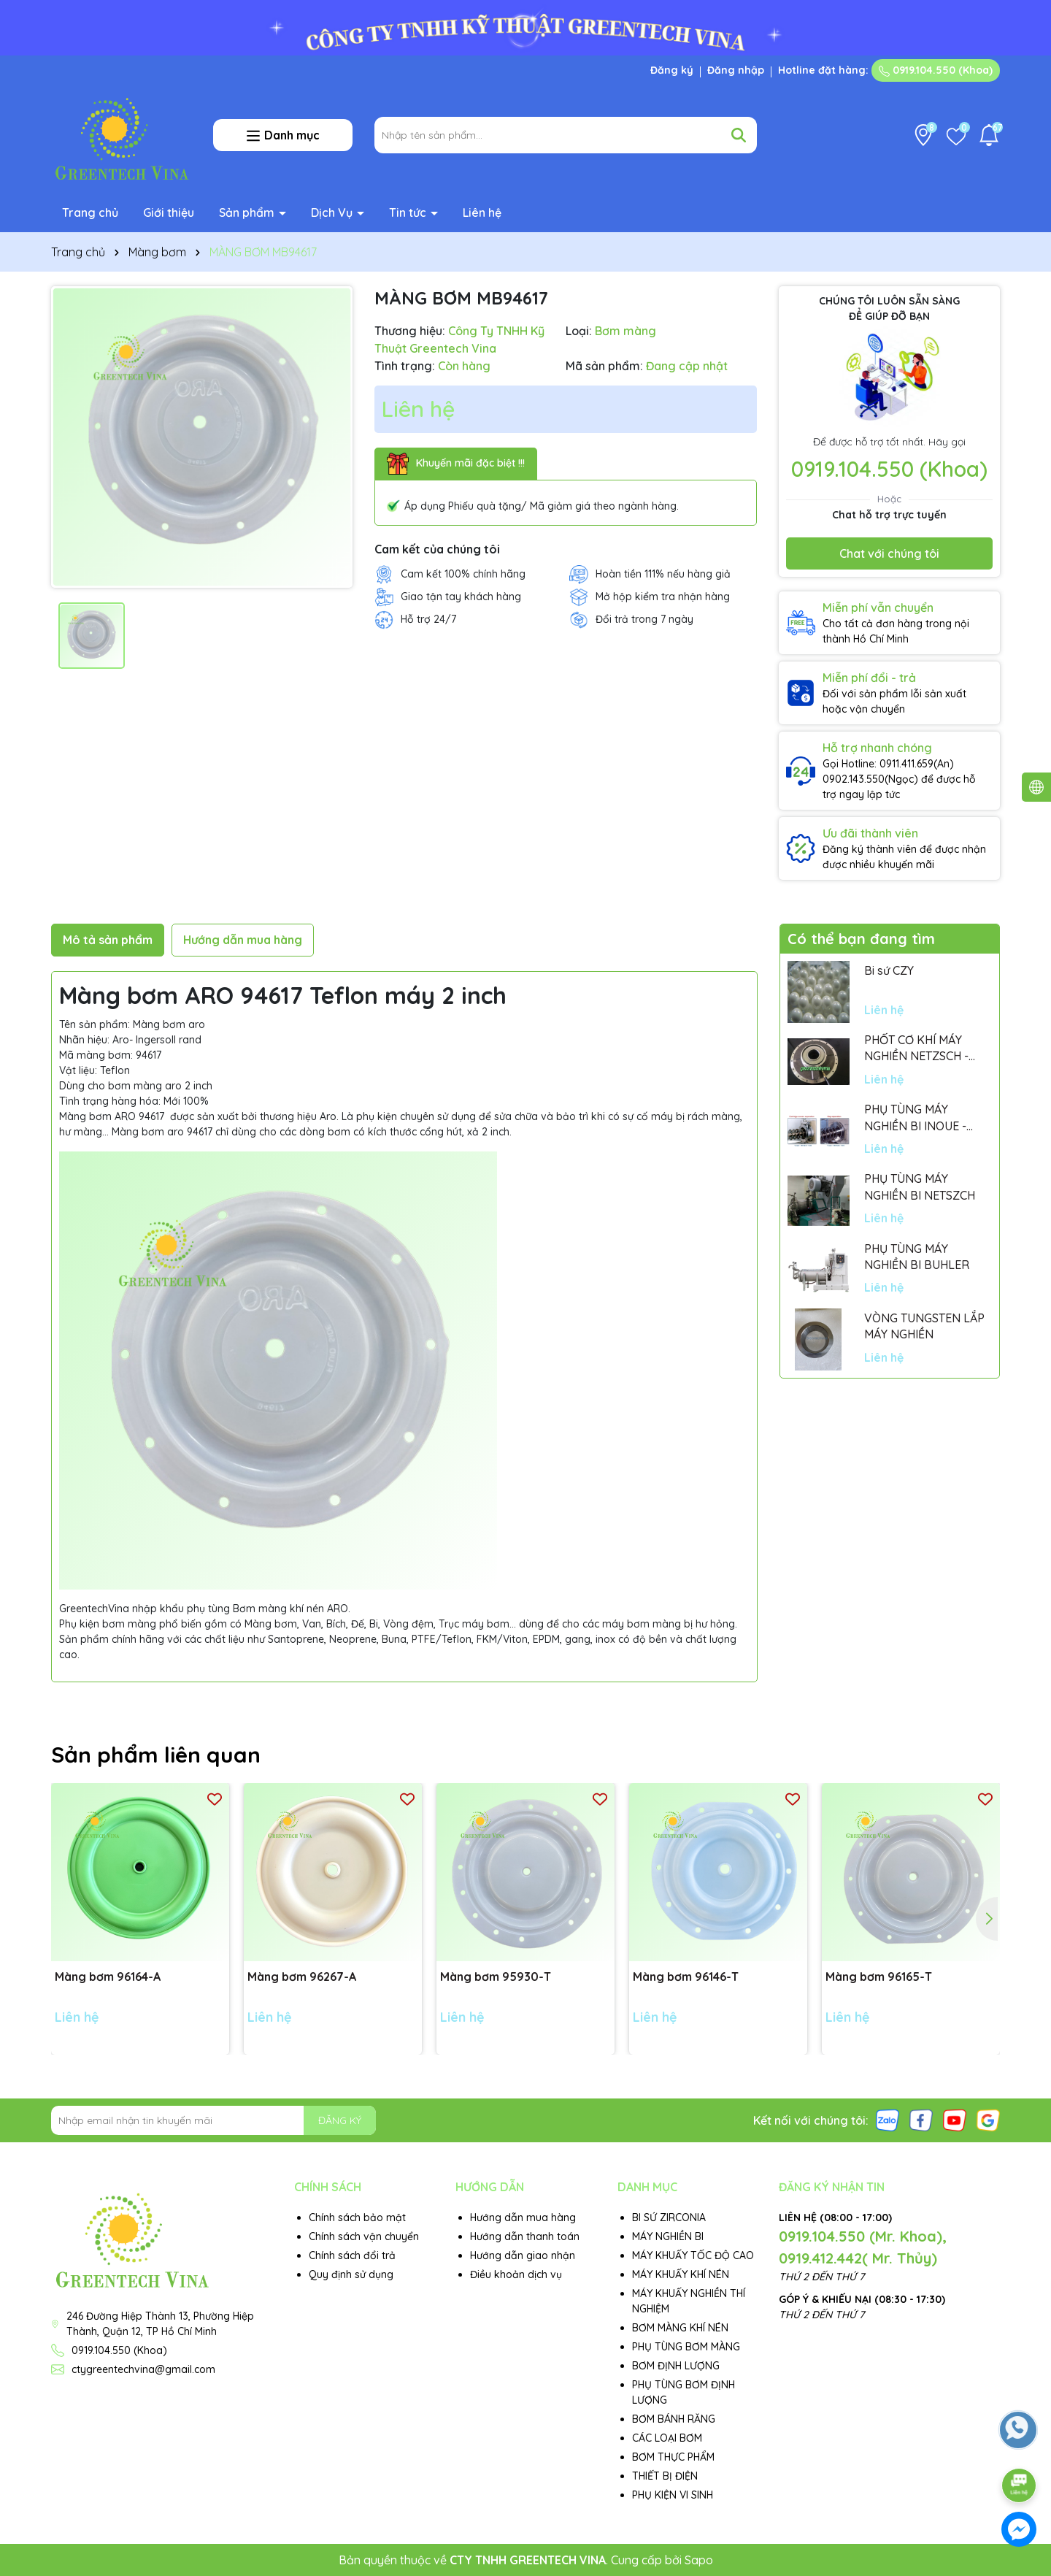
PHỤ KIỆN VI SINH (672, 2495)
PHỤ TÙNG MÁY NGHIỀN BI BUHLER (916, 1256)
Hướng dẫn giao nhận (522, 2255)
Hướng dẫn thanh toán (525, 2236)
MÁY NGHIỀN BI (668, 2236)
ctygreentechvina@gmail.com (143, 2369)
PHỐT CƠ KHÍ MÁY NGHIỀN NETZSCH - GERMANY (916, 1048)
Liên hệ (482, 212)
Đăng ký (671, 70)
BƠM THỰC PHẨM (673, 2457)
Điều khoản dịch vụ (516, 2274)
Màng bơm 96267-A (301, 1976)
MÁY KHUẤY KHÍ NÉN (680, 2274)
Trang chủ (90, 212)
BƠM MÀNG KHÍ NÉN (680, 2327)
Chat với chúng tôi (889, 553)
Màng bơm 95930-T (495, 1976)
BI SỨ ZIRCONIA (669, 2217)
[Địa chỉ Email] (213, 2120)
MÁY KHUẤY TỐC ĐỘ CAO (693, 2255)
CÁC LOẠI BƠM (667, 2438)
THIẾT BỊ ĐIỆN (665, 2476)
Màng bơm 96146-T (686, 1976)
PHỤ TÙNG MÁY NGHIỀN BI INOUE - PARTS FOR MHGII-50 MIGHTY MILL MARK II (921, 1118)
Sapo (699, 2560)
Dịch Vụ (333, 212)
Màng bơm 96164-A (108, 1976)
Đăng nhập (735, 70)
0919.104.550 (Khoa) (936, 70)
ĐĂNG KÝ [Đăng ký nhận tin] (339, 2120)
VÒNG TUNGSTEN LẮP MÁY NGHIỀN (924, 1326)
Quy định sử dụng (351, 2274)
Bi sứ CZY (889, 970)
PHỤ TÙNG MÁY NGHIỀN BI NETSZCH (919, 1186)
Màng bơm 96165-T (878, 1976)
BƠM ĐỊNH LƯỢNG (676, 2365)
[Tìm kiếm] (738, 135)
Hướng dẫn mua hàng (523, 2217)
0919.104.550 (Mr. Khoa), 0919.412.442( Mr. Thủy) (863, 2247)
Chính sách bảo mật (357, 2217)
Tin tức (409, 212)
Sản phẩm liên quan (156, 1754)
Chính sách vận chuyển (364, 2236)
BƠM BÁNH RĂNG (673, 2419)
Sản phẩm (248, 212)
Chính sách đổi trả (352, 2255)
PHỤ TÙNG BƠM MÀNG (686, 2346)
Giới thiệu (168, 212)
